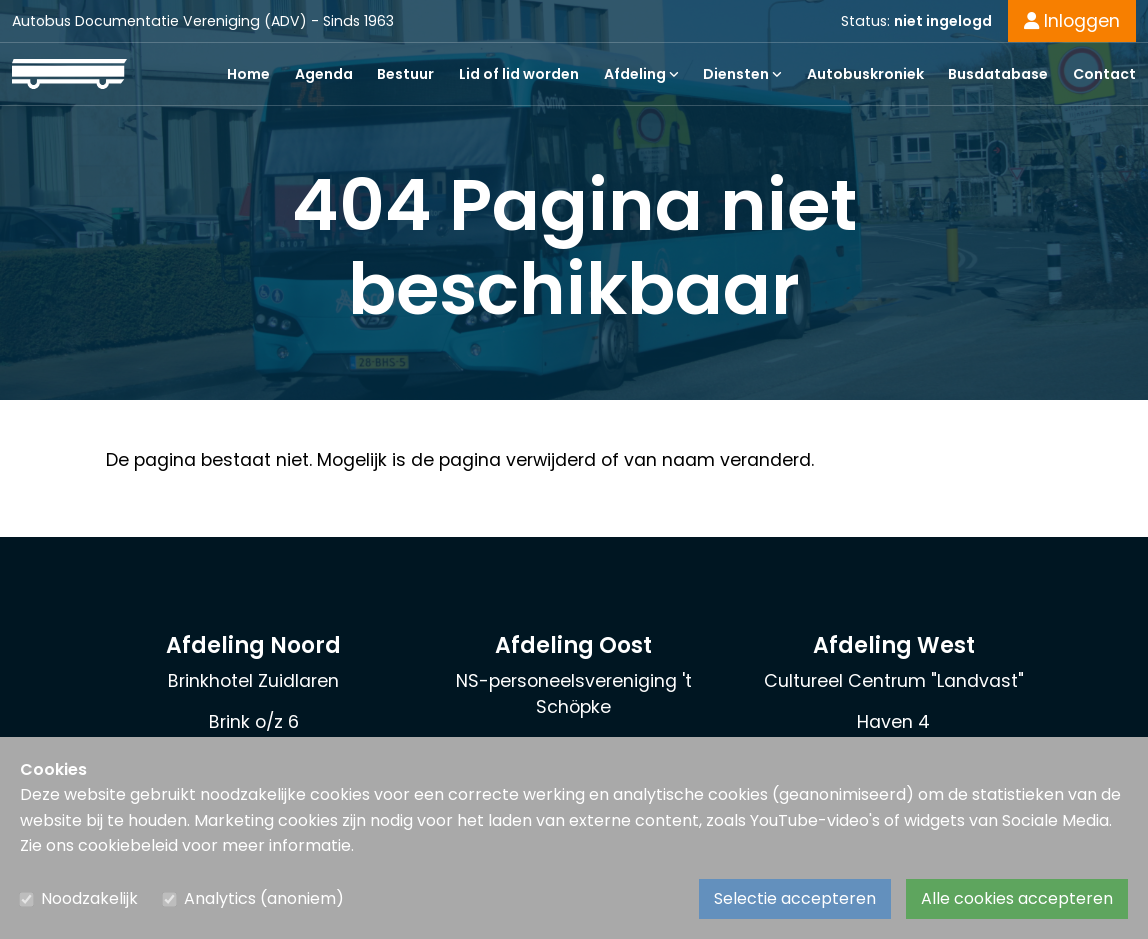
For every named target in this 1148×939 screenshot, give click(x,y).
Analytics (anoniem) (264, 898)
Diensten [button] (742, 74)
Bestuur (405, 74)
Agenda (324, 74)
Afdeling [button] (641, 74)
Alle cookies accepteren (1017, 898)
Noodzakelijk (89, 898)
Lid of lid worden (519, 74)
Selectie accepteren (795, 898)
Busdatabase (998, 74)
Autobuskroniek (865, 74)
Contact (1104, 74)
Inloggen (1072, 21)
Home (248, 74)
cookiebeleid (128, 845)
